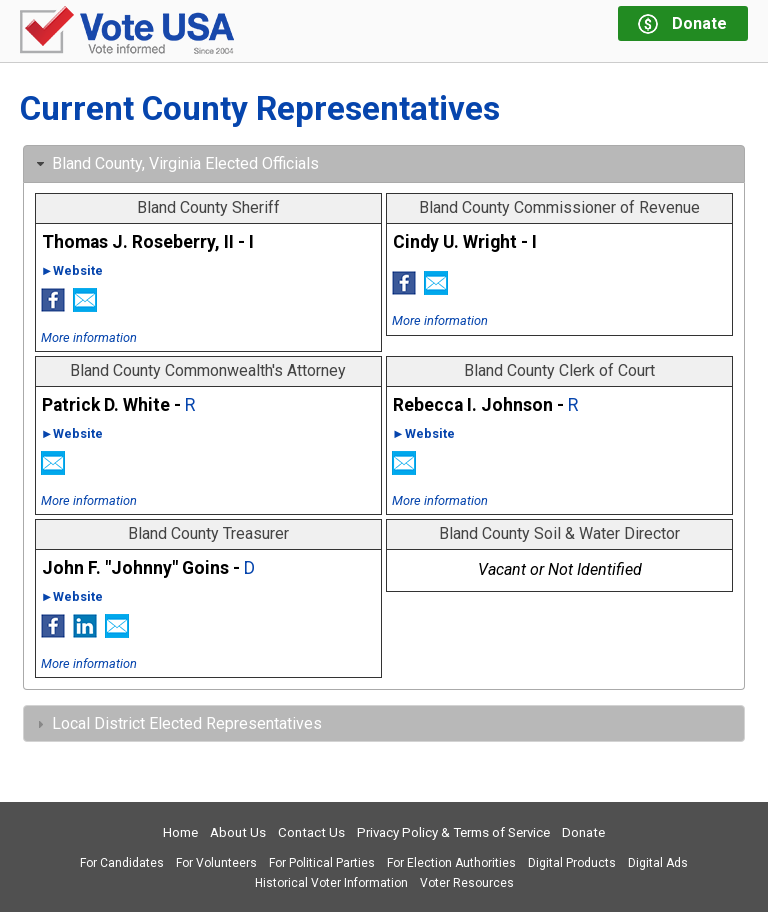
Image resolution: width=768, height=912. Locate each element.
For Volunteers (216, 863)
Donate (583, 832)
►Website (72, 270)
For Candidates (122, 863)
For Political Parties (322, 863)
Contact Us (311, 832)
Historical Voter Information (331, 883)
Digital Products (572, 863)
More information (89, 337)
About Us (238, 832)
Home (180, 832)
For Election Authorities (451, 863)
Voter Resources (467, 883)
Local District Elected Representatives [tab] (177, 723)
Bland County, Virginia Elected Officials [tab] (175, 163)
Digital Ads (658, 863)
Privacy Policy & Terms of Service (453, 832)
